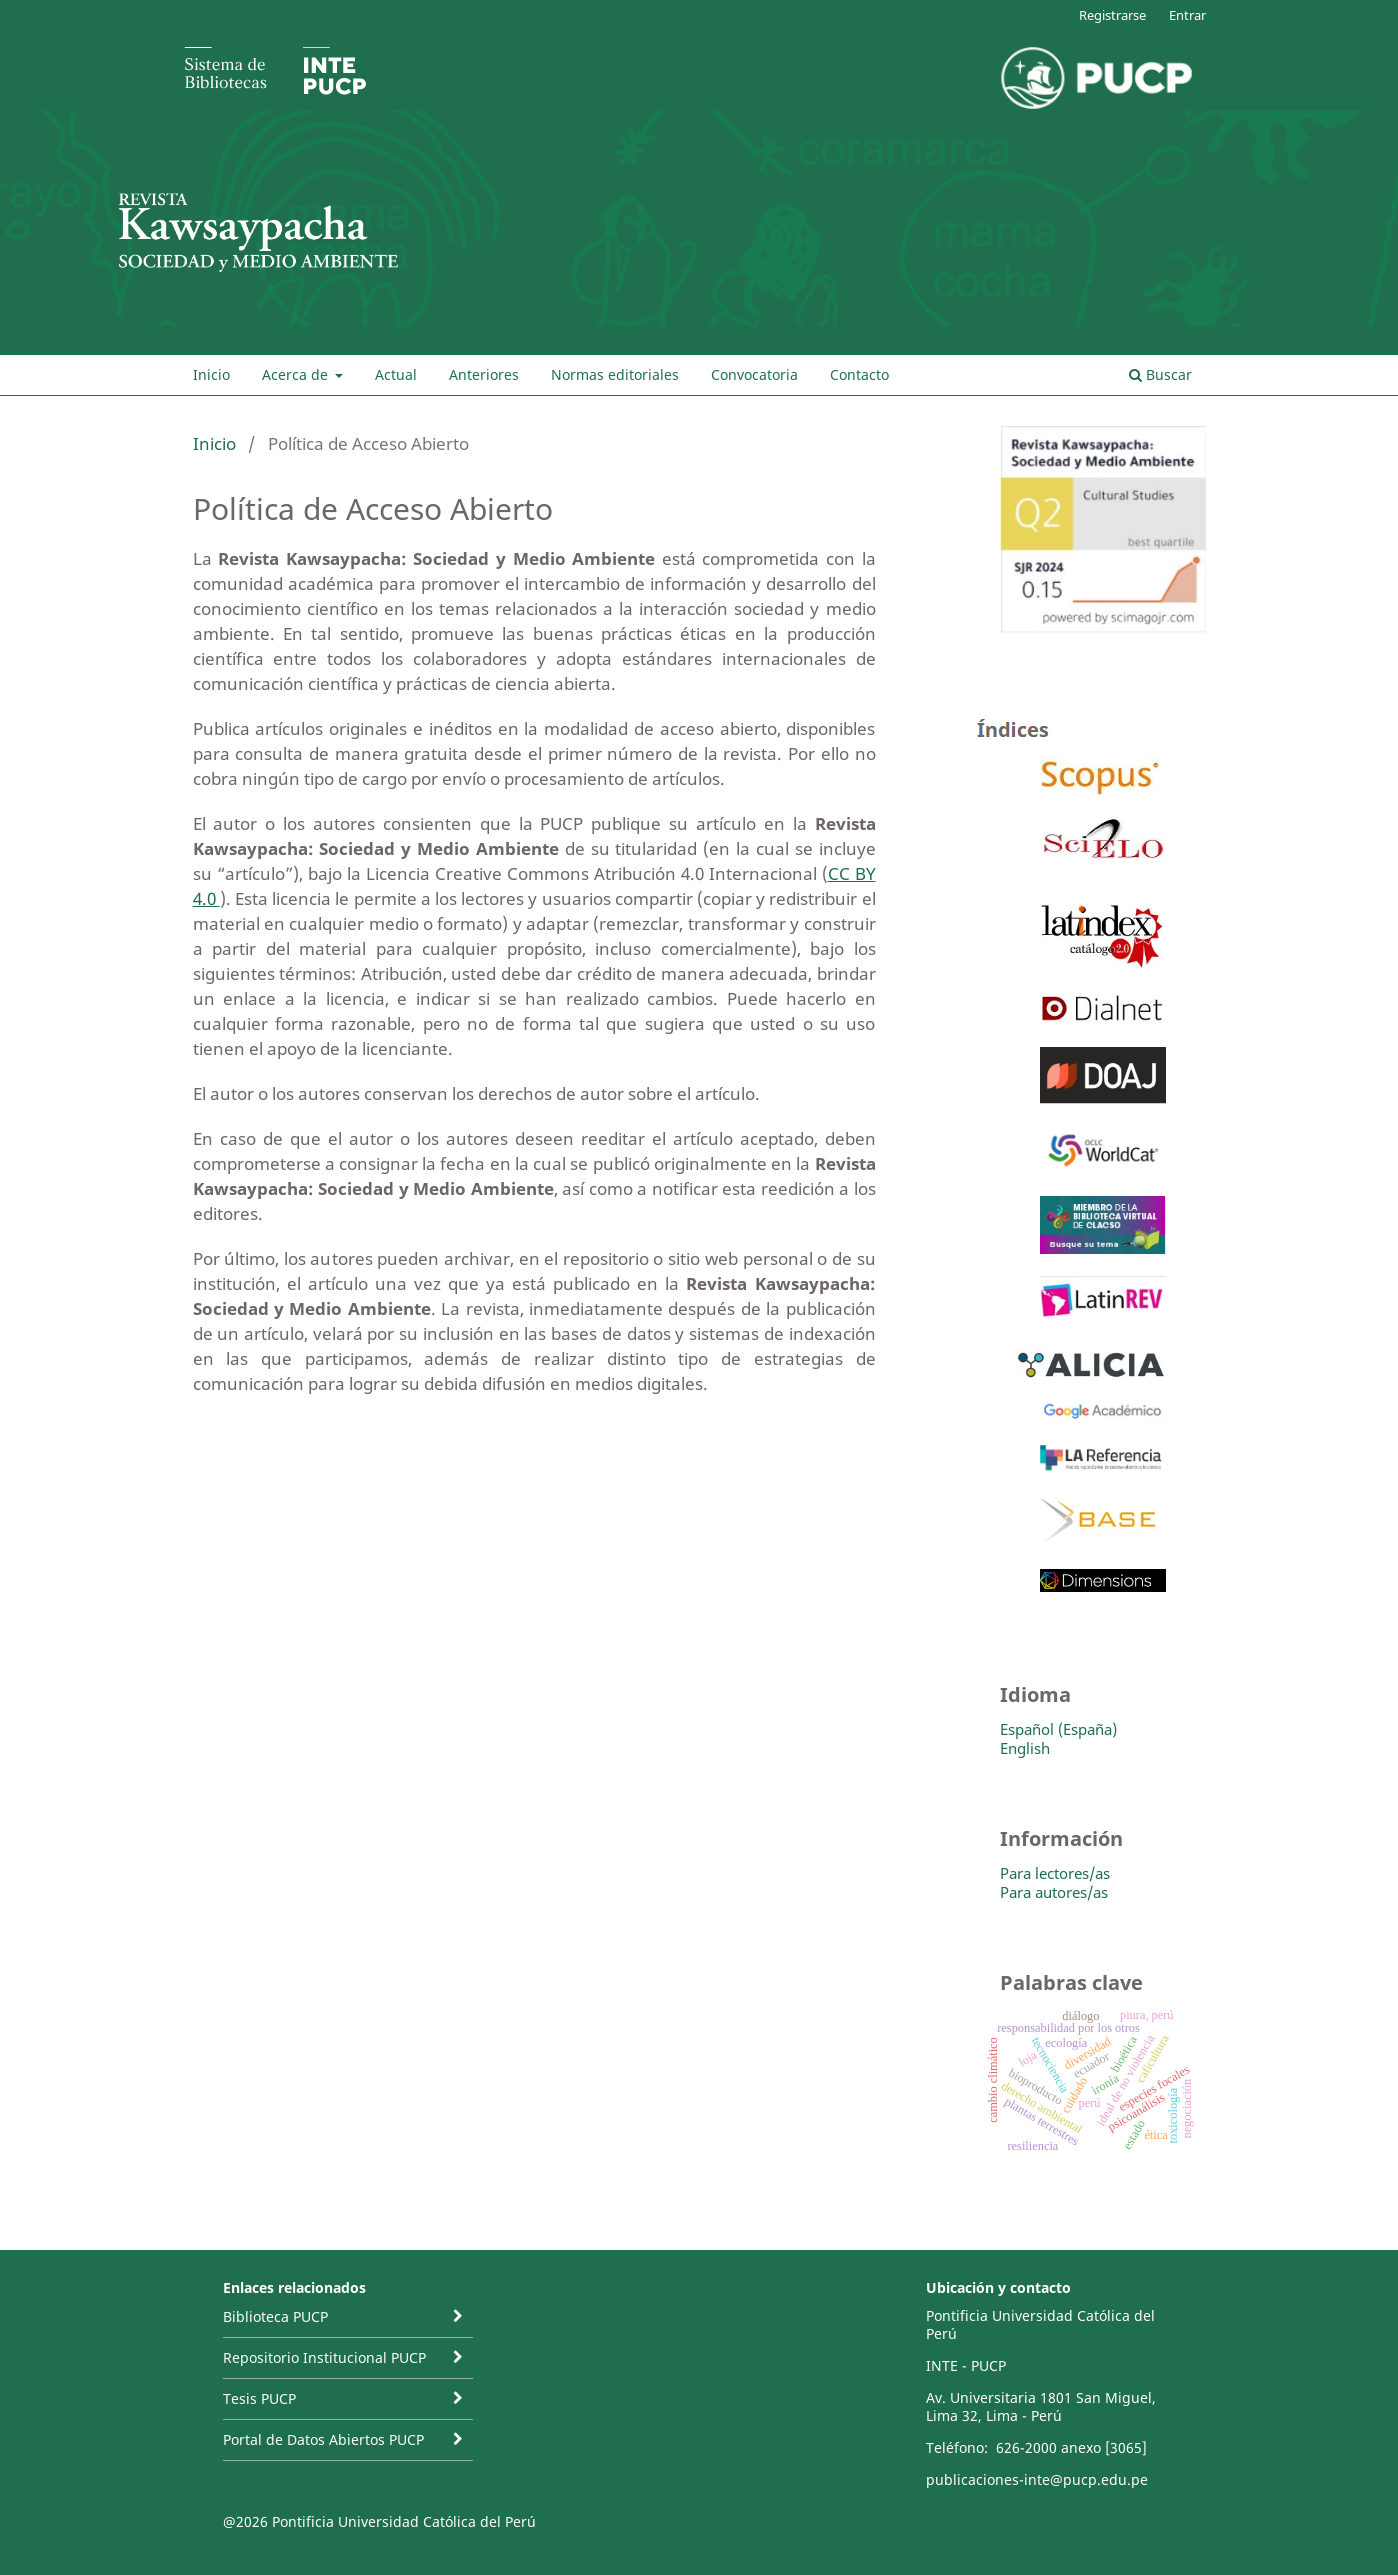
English (1025, 1748)
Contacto (859, 374)
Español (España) (1058, 1729)
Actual (396, 374)
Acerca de (297, 374)
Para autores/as (1054, 1892)
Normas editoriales (615, 374)
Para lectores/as (1055, 1873)
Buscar (1160, 374)
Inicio (211, 374)
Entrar (1187, 15)
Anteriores (484, 374)
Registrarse (1112, 15)
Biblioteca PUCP (275, 2316)
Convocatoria (754, 374)
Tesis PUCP (259, 2398)
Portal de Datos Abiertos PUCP (323, 2439)
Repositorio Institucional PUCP (324, 2357)
